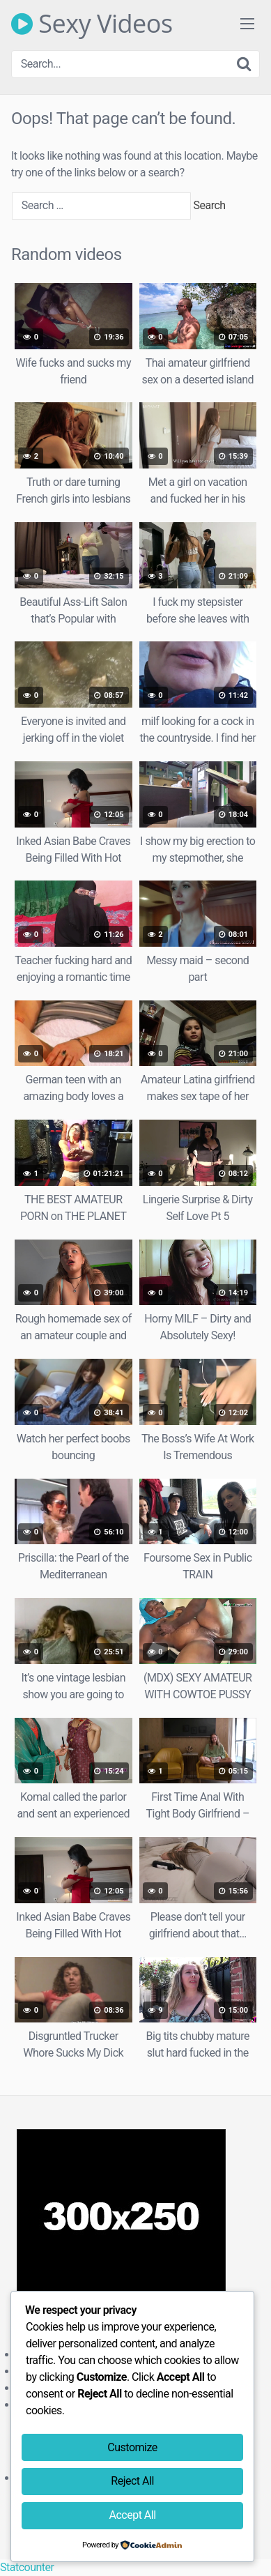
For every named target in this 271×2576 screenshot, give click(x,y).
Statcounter (27, 2567)
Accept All (132, 2515)
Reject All (132, 2480)
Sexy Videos (92, 23)
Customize (132, 2447)
